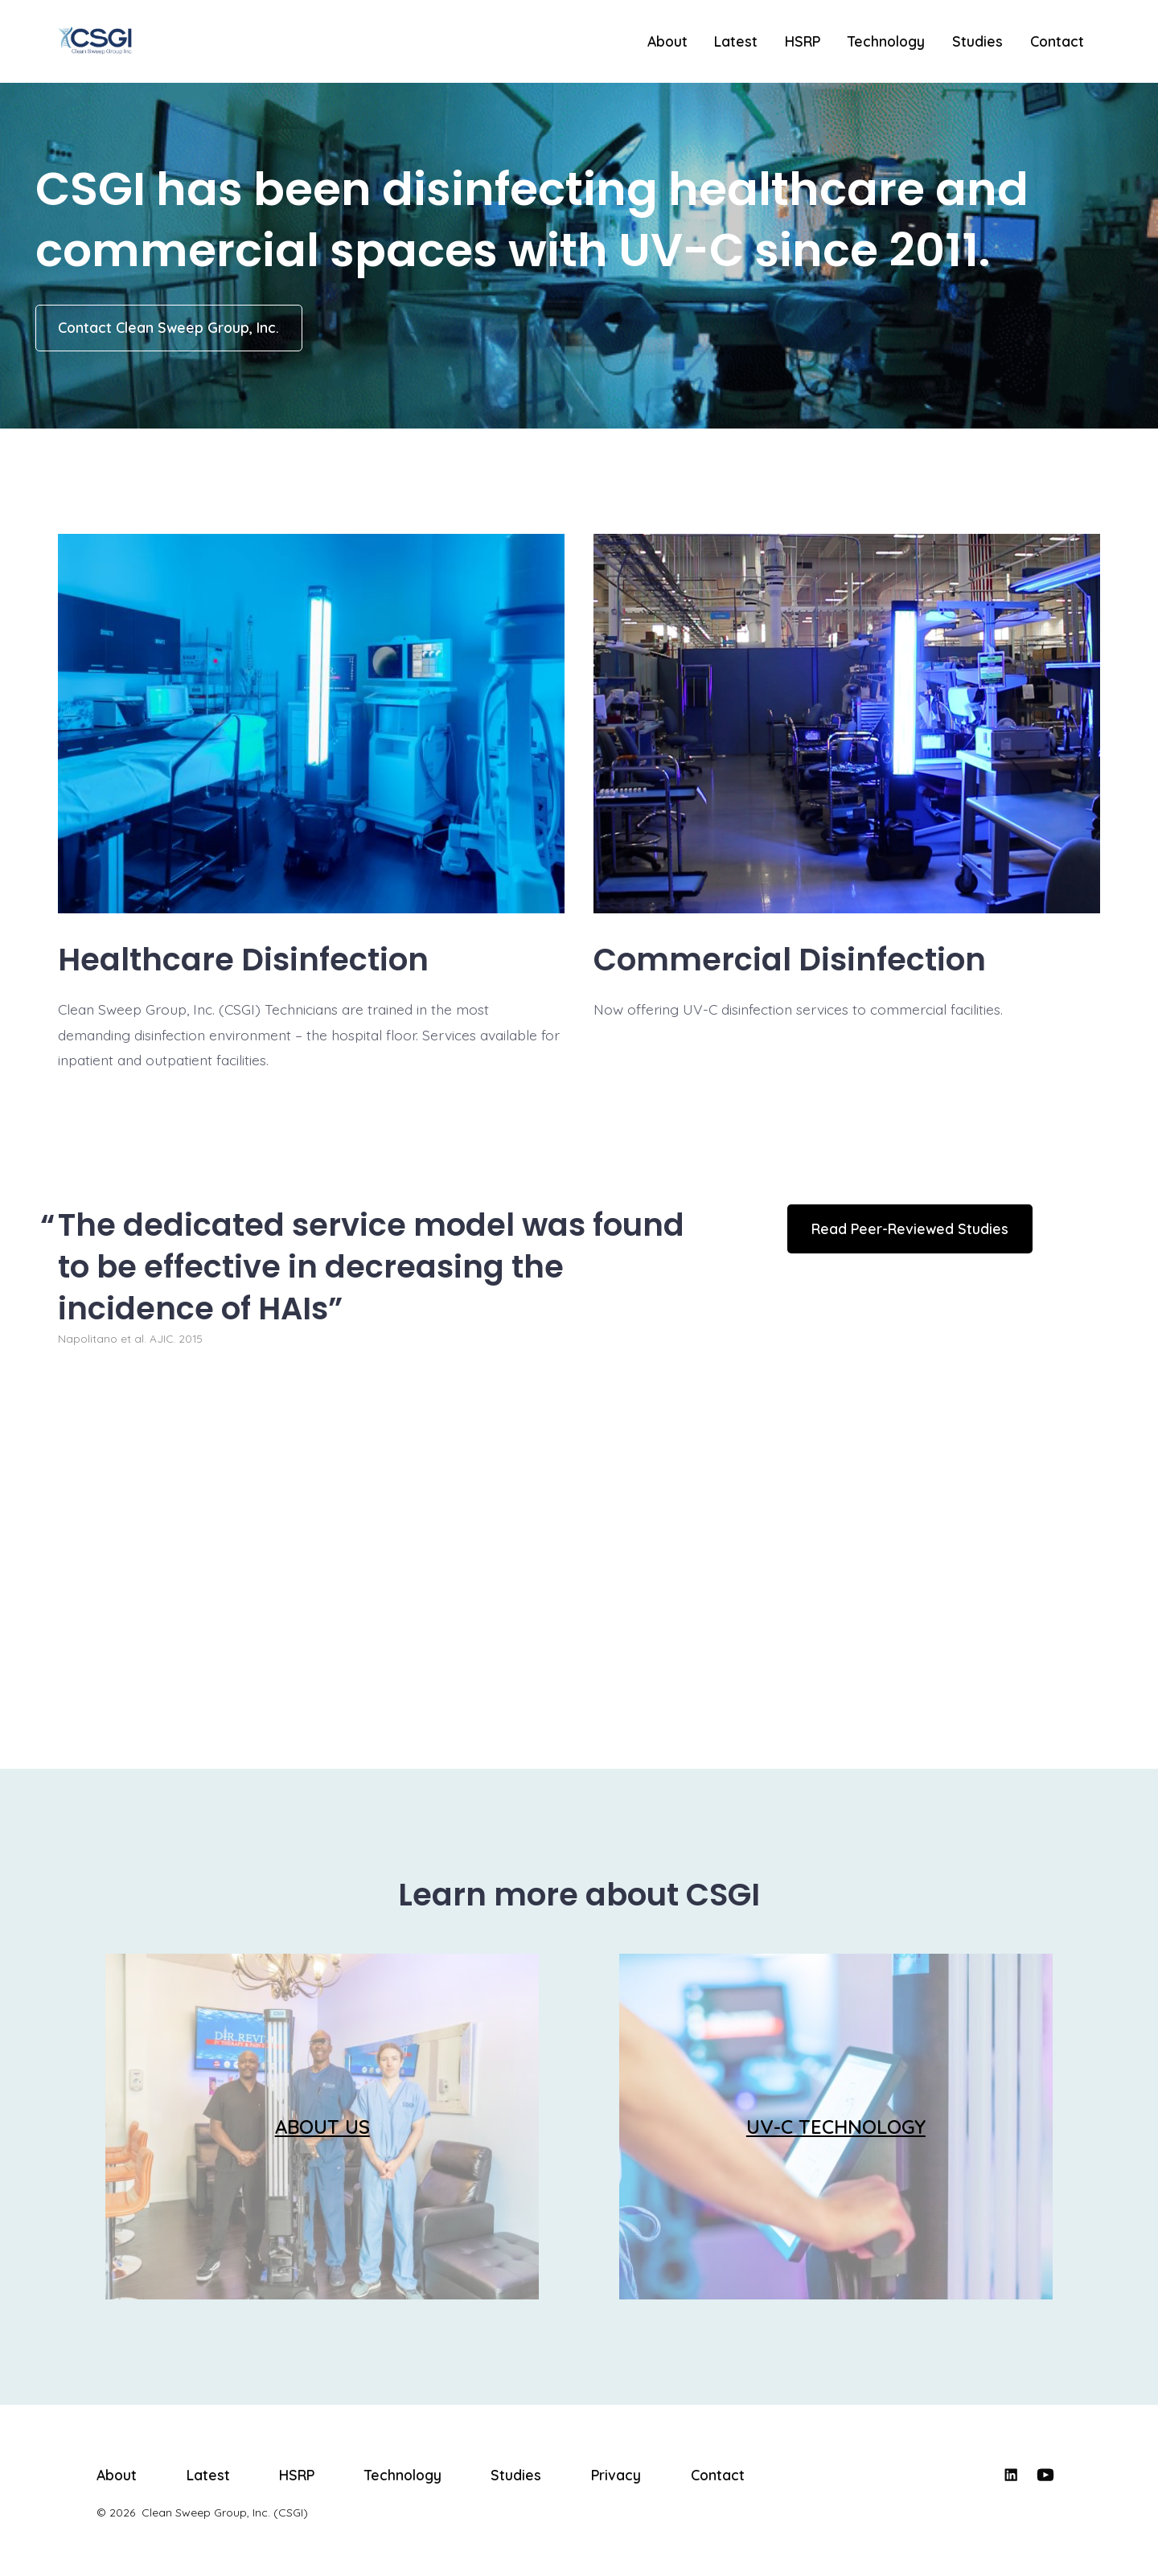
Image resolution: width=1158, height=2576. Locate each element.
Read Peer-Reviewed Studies (909, 1228)
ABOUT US (322, 2127)
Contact (1057, 41)
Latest (736, 41)
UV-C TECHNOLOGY (836, 2127)
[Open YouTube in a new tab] (1045, 2474)
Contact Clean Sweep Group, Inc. (168, 327)
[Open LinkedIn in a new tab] (1010, 2474)
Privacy (616, 2475)
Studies (977, 41)
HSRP (802, 41)
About (667, 41)
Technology (886, 41)
